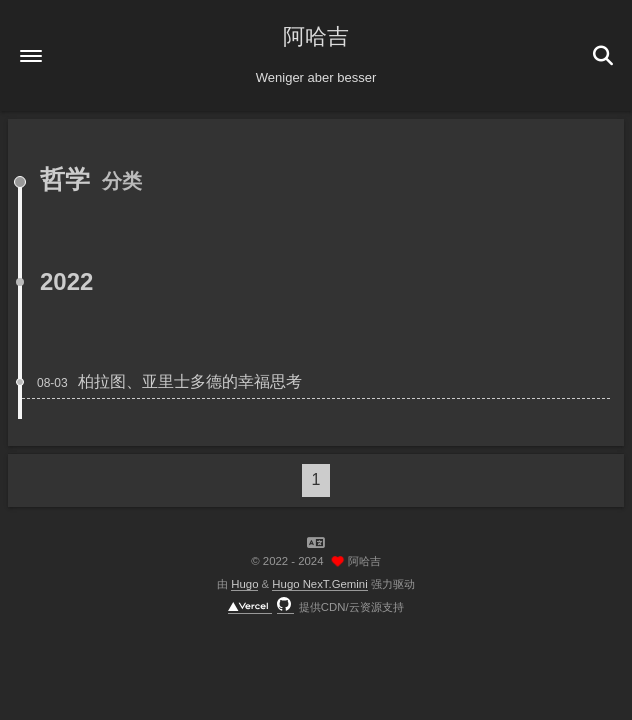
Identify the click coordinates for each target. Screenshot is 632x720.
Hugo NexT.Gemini (319, 584)
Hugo (244, 584)
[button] (31, 56)
